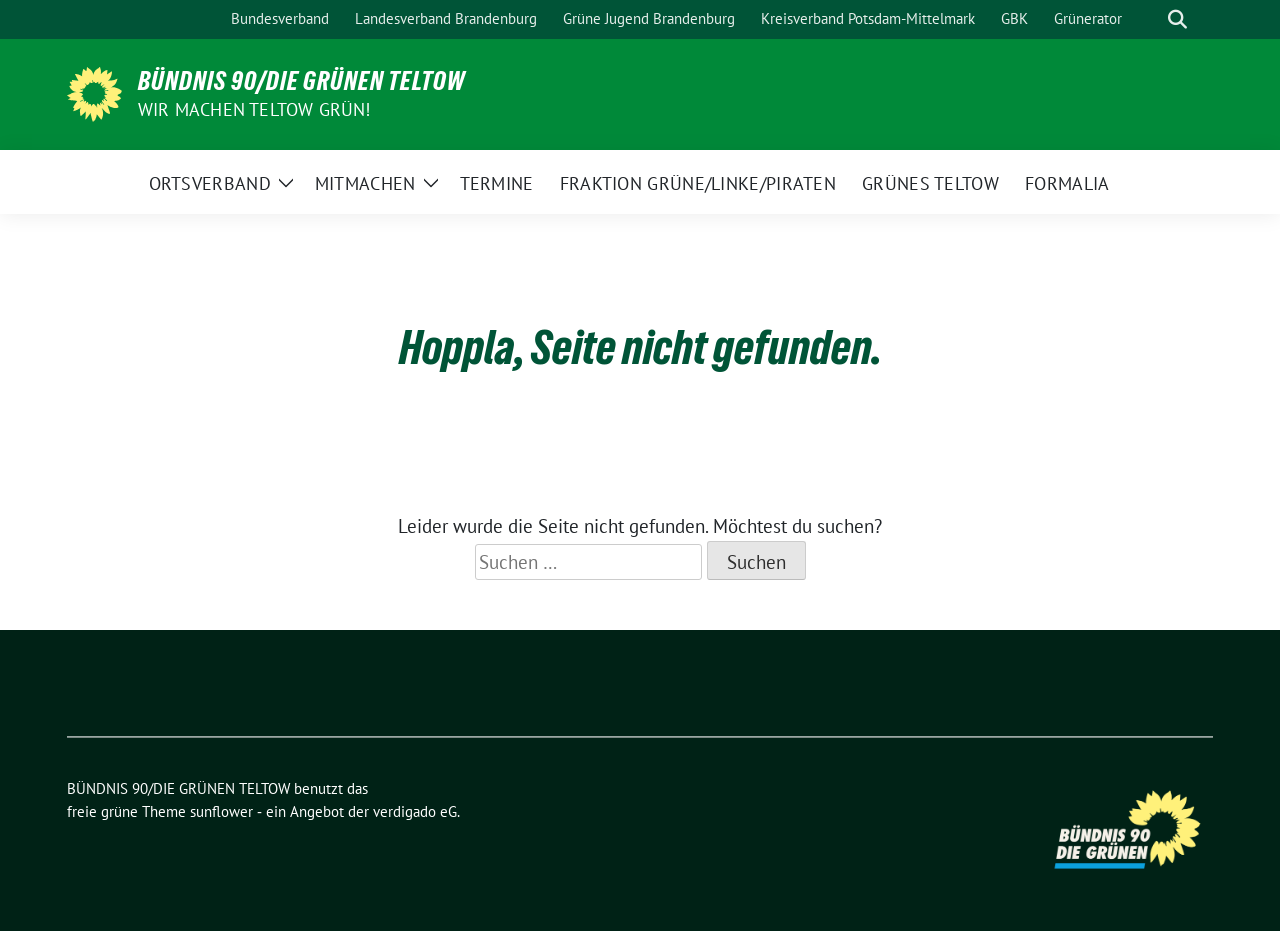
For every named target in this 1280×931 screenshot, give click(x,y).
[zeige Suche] (1177, 19)
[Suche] (1149, 19)
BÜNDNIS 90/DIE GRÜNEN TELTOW (301, 81)
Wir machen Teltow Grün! (254, 109)
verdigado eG (415, 811)
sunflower (221, 811)
